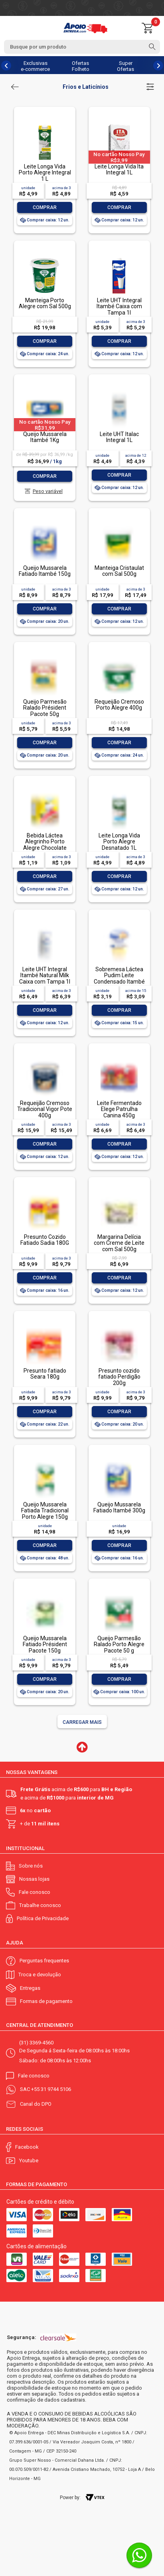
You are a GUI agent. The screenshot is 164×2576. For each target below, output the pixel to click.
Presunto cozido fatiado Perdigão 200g (119, 1376)
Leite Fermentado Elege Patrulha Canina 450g (119, 1109)
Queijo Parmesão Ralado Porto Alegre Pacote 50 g (119, 1644)
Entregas (30, 1988)
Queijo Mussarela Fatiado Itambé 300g (119, 1507)
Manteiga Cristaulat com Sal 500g (119, 571)
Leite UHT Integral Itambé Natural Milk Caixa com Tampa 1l (44, 975)
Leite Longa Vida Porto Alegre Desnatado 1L (119, 841)
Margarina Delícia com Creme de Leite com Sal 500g (119, 1243)
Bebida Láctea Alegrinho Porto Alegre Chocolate (45, 841)
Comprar (45, 207)
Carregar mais (82, 1722)
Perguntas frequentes (44, 1961)
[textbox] (82, 47)
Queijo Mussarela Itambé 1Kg (45, 437)
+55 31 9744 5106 (51, 2089)
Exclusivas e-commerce (35, 66)
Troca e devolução (39, 1974)
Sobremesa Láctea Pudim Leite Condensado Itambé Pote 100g (119, 978)
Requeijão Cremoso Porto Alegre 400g (119, 704)
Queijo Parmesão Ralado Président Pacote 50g (45, 707)
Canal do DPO (35, 2104)
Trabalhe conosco (40, 1905)
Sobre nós (31, 1866)
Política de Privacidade (43, 1918)
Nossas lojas (34, 1879)
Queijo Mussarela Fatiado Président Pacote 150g (45, 1644)
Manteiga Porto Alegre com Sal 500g (45, 303)
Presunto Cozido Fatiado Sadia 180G (44, 1240)
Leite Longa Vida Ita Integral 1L (119, 169)
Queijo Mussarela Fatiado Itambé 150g (45, 571)
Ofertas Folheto (80, 66)
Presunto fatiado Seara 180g (45, 1373)
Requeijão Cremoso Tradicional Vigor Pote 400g (44, 1109)
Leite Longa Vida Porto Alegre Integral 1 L (45, 172)
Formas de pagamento (46, 2001)
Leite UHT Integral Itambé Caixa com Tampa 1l (119, 306)
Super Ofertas (125, 66)
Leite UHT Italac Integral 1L (119, 437)
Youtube (28, 2160)
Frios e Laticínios (86, 87)
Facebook (27, 2147)
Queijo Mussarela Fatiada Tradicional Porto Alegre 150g (45, 1510)
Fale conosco (34, 1892)
